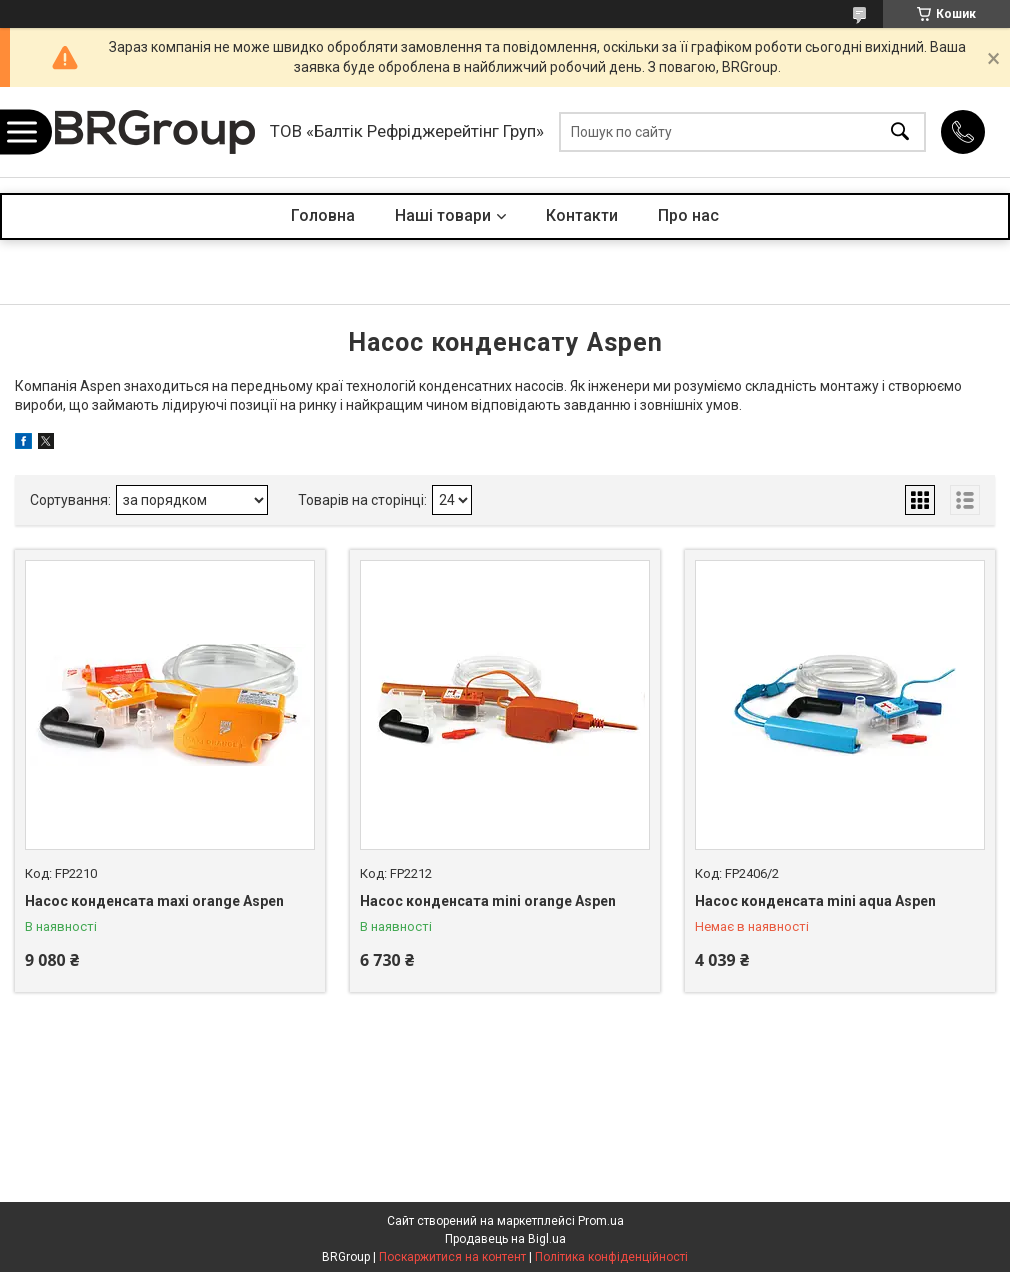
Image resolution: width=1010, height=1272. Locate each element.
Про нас (688, 215)
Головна (323, 215)
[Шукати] (900, 132)
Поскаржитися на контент (452, 1257)
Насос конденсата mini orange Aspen (488, 901)
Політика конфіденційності (611, 1257)
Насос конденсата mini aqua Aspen (815, 901)
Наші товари (443, 215)
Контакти (582, 215)
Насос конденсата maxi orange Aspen (154, 901)
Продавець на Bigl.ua (505, 1239)
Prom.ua (601, 1221)
